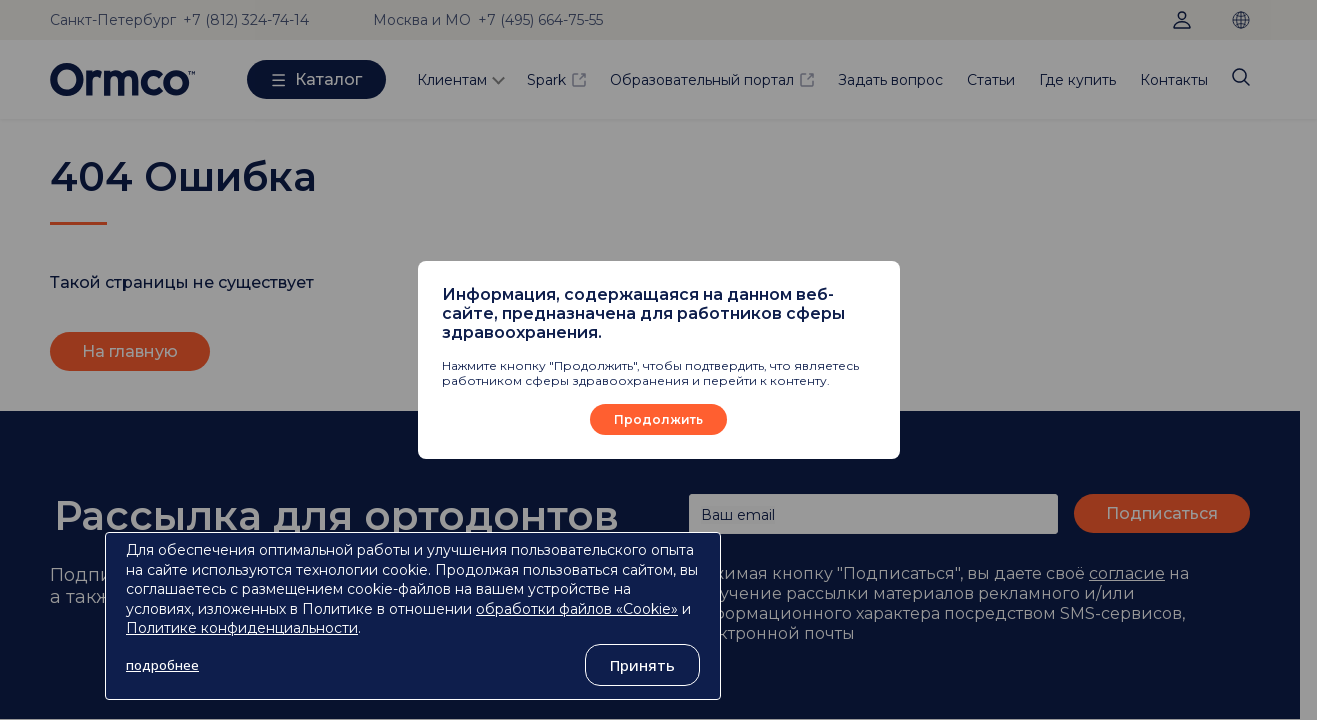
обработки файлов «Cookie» (577, 609)
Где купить (1077, 80)
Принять (642, 665)
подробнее (162, 665)
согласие (1127, 573)
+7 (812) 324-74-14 (246, 20)
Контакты (1174, 80)
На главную (130, 351)
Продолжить (658, 419)
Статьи (991, 80)
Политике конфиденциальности (242, 628)
